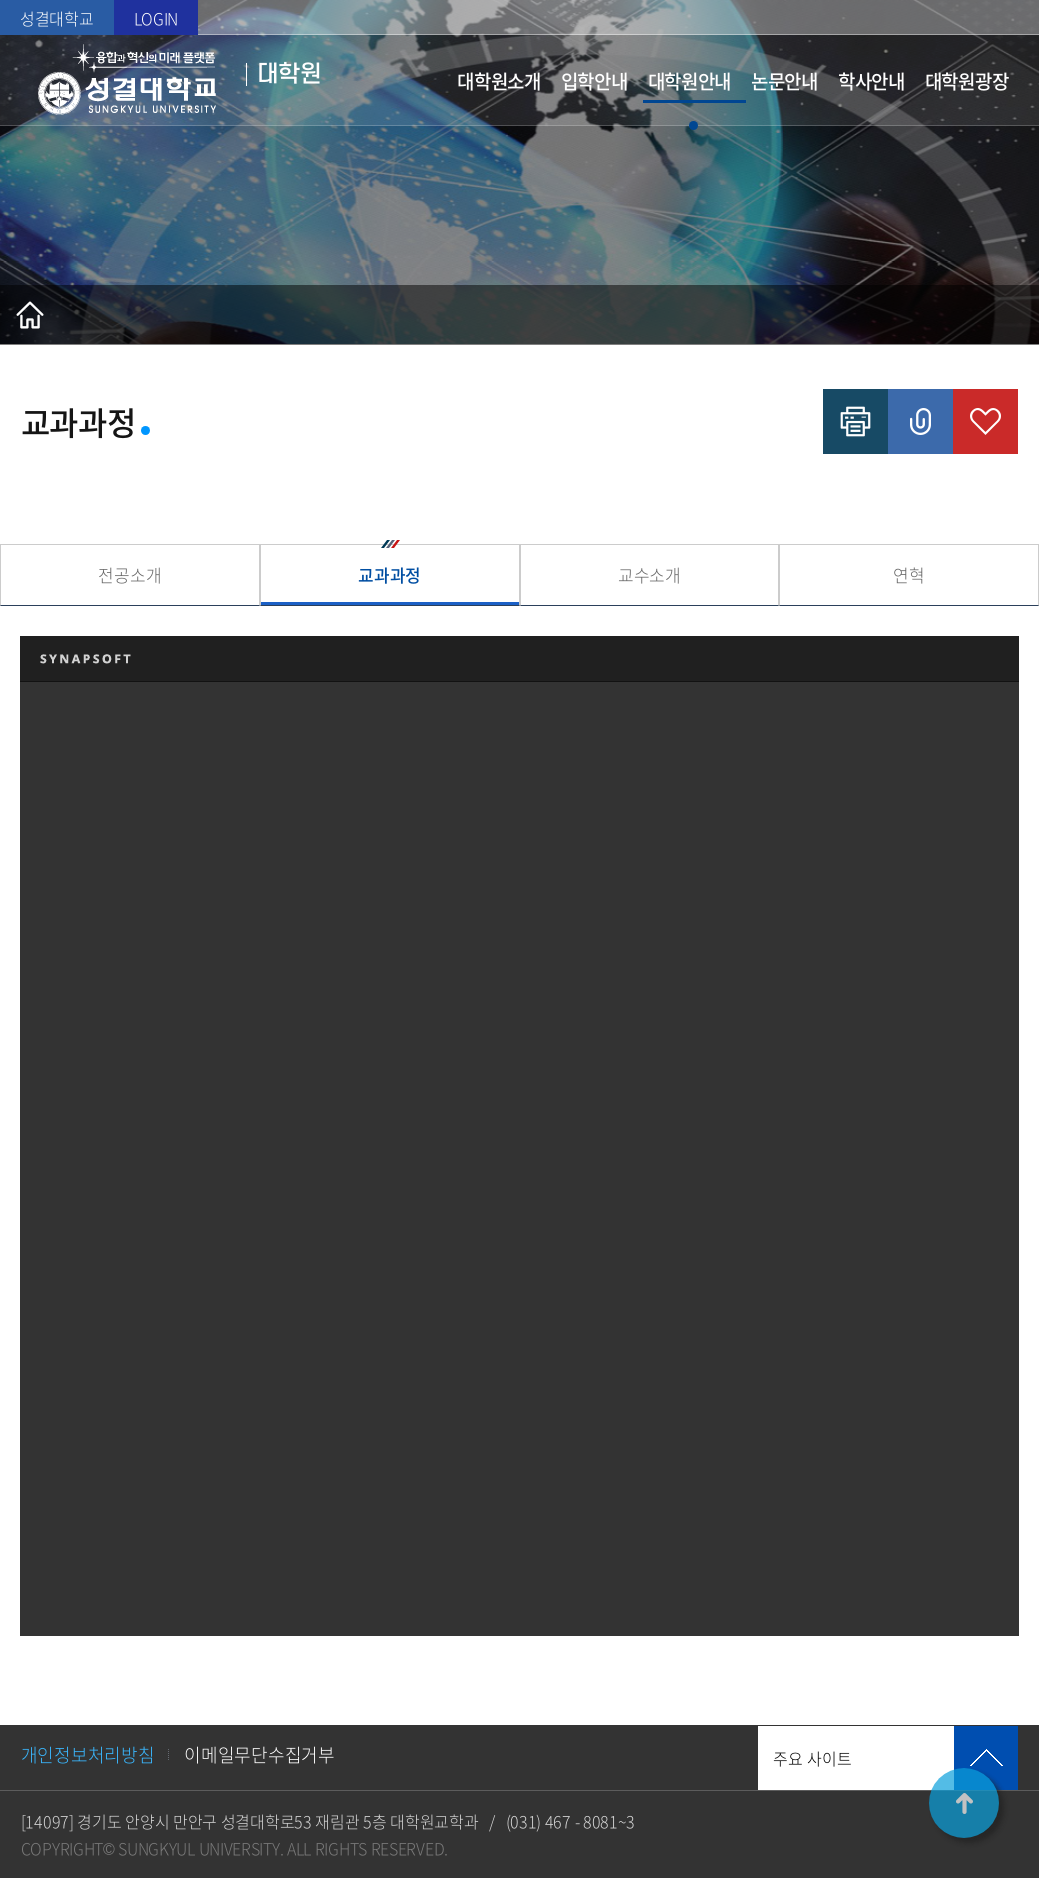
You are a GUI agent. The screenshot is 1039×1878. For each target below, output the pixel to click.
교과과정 (389, 574)
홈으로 (30, 315)
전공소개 (129, 574)
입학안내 (594, 81)
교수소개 (649, 574)
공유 (920, 421)
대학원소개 (499, 81)
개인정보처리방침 (88, 1754)
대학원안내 (690, 81)
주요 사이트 (812, 1758)
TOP (964, 1803)
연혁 (908, 574)
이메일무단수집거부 (259, 1754)
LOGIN (156, 18)
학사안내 (871, 81)
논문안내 (784, 81)
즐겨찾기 (985, 421)
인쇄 (855, 421)
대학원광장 (967, 81)
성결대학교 (57, 18)
